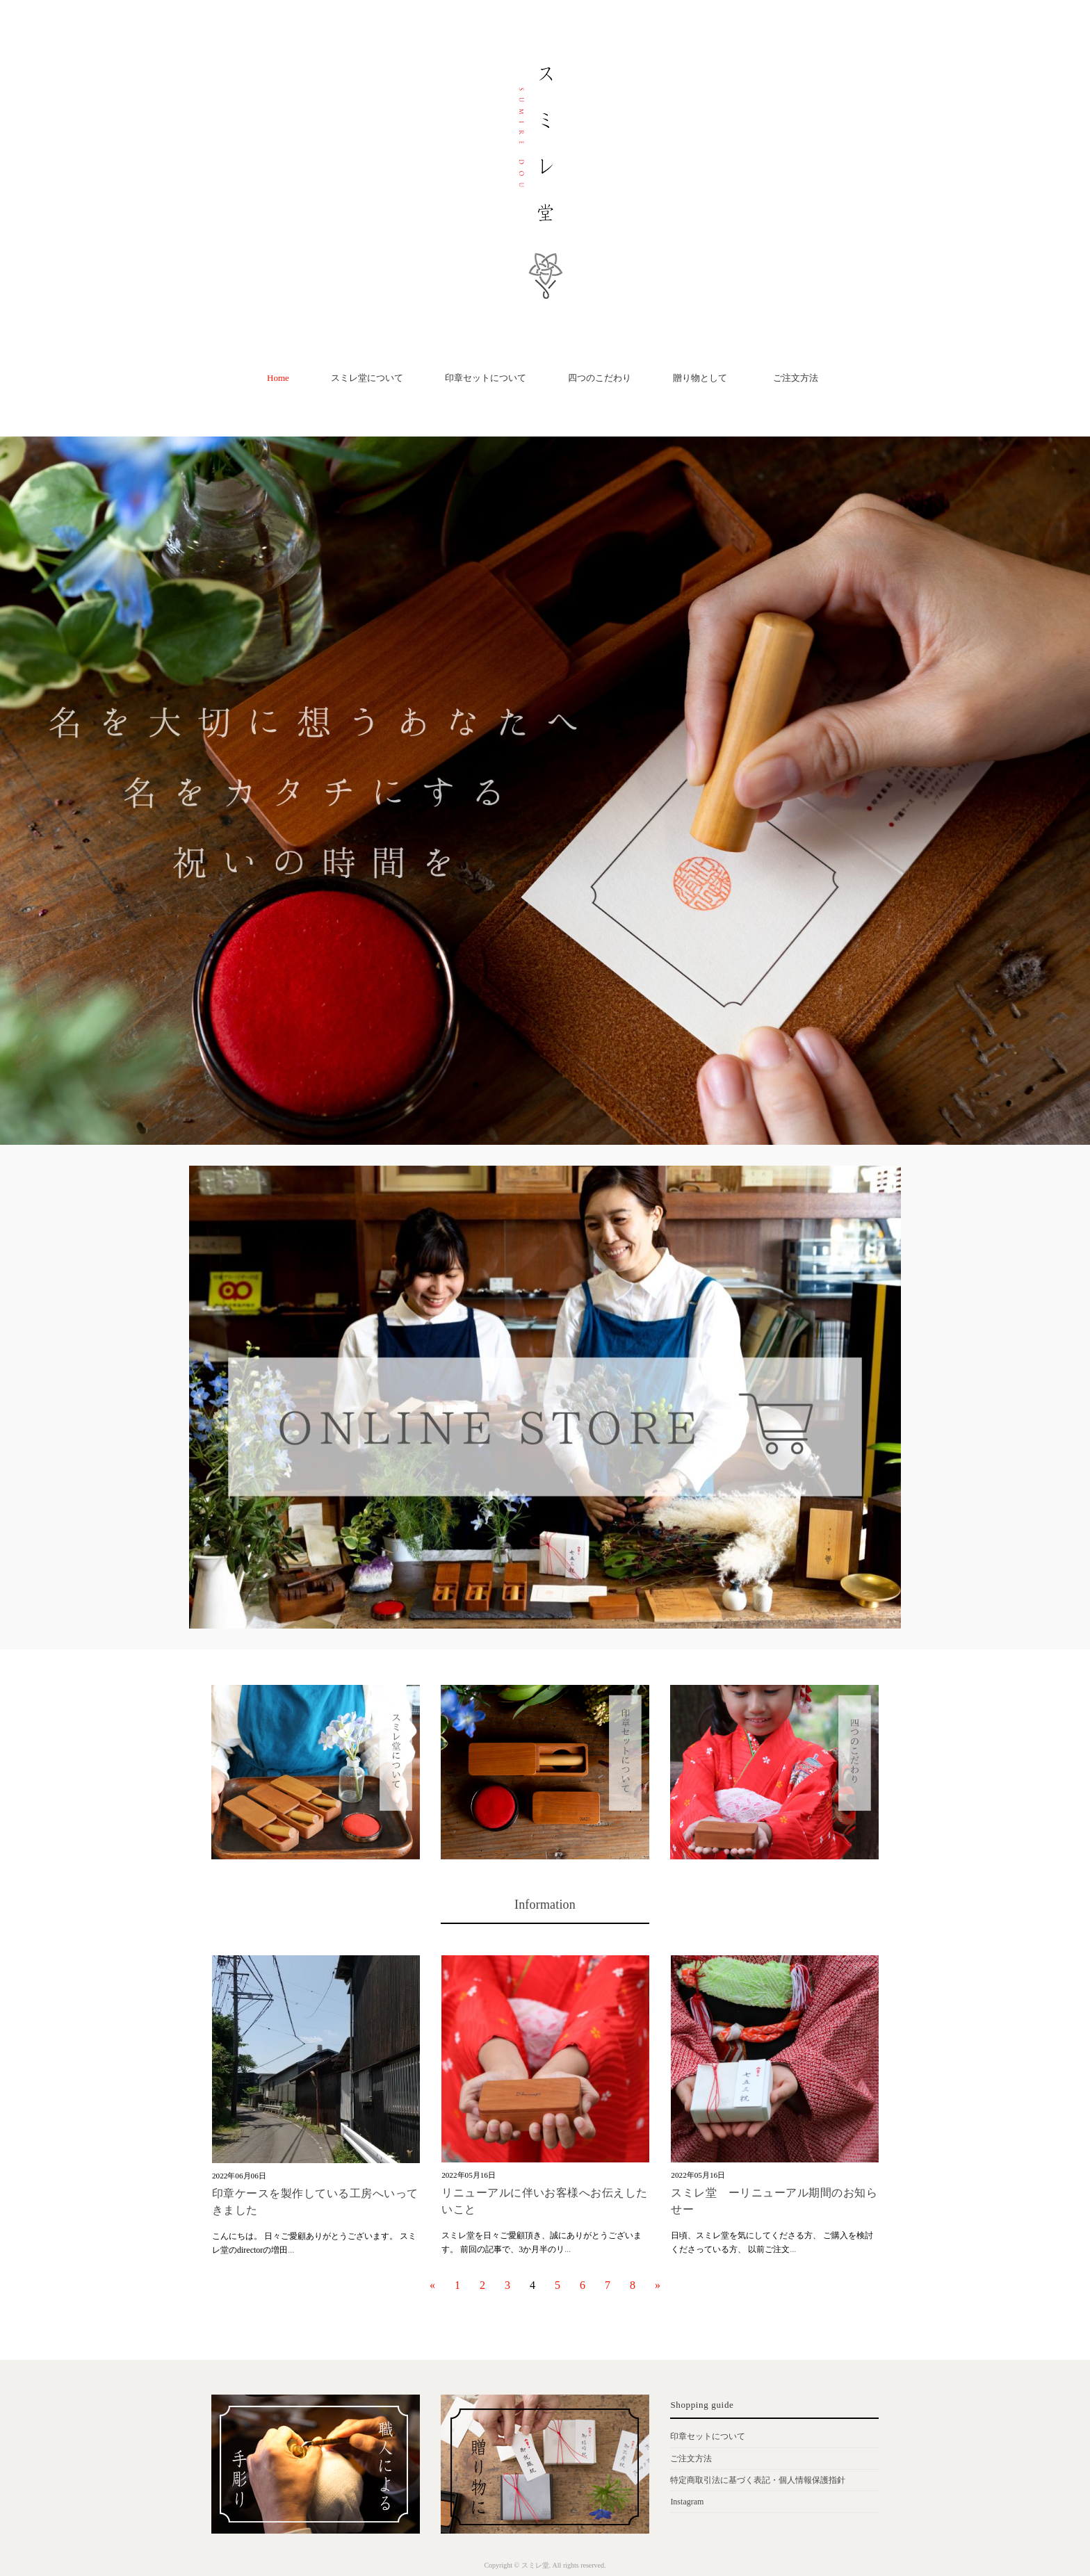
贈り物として (700, 378)
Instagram (686, 2501)
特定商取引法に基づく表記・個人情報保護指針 (757, 2480)
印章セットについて (485, 378)
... (291, 2250)
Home (278, 378)
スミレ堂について (367, 378)
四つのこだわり (599, 378)
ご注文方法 (800, 378)
